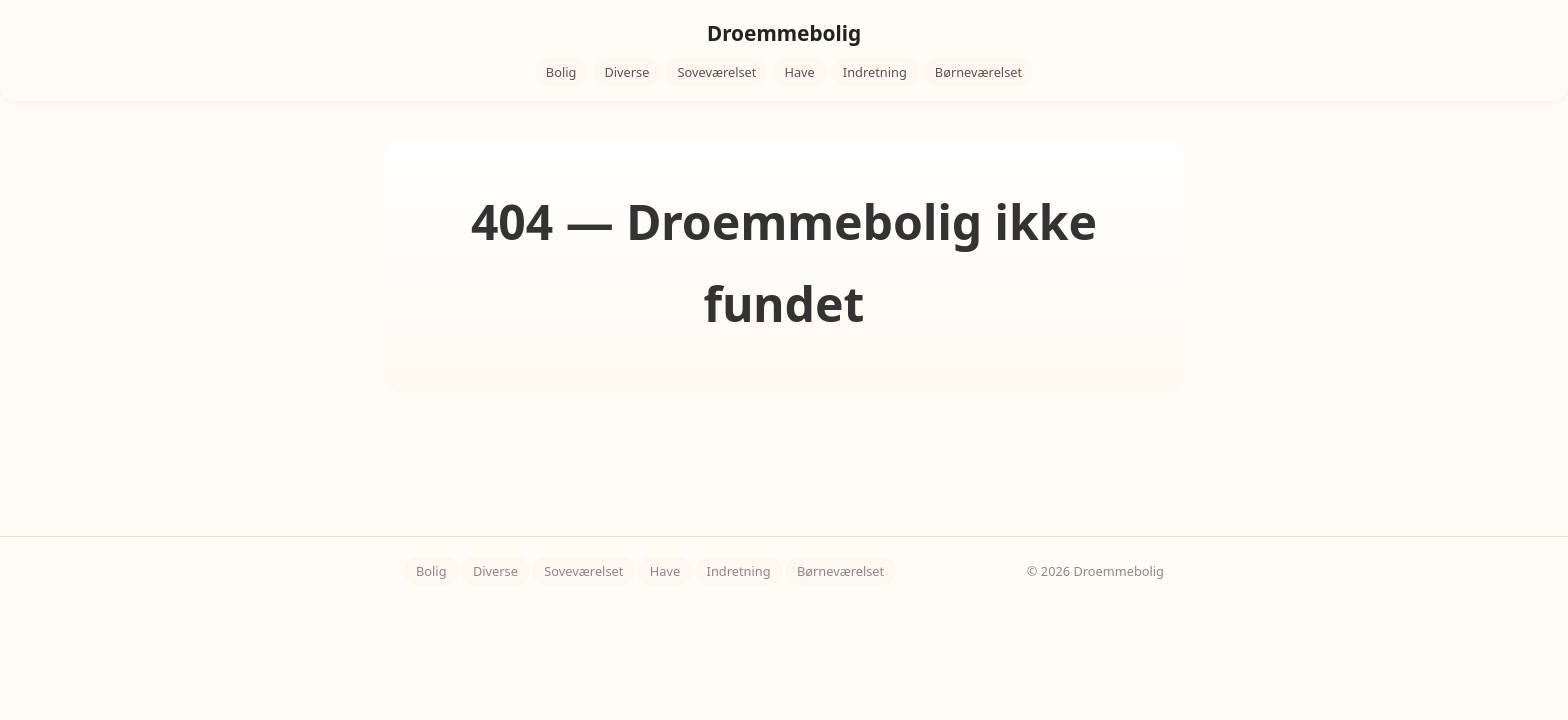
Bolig (561, 72)
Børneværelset (978, 72)
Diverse (626, 72)
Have (799, 72)
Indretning (875, 72)
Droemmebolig (784, 33)
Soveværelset (716, 72)
